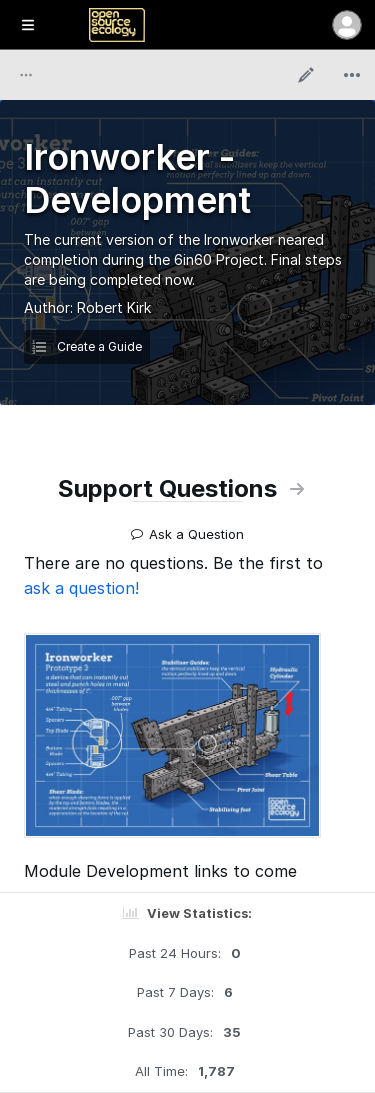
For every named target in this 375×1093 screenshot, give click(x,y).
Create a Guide (87, 346)
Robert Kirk (114, 307)
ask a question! (81, 588)
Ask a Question (187, 526)
